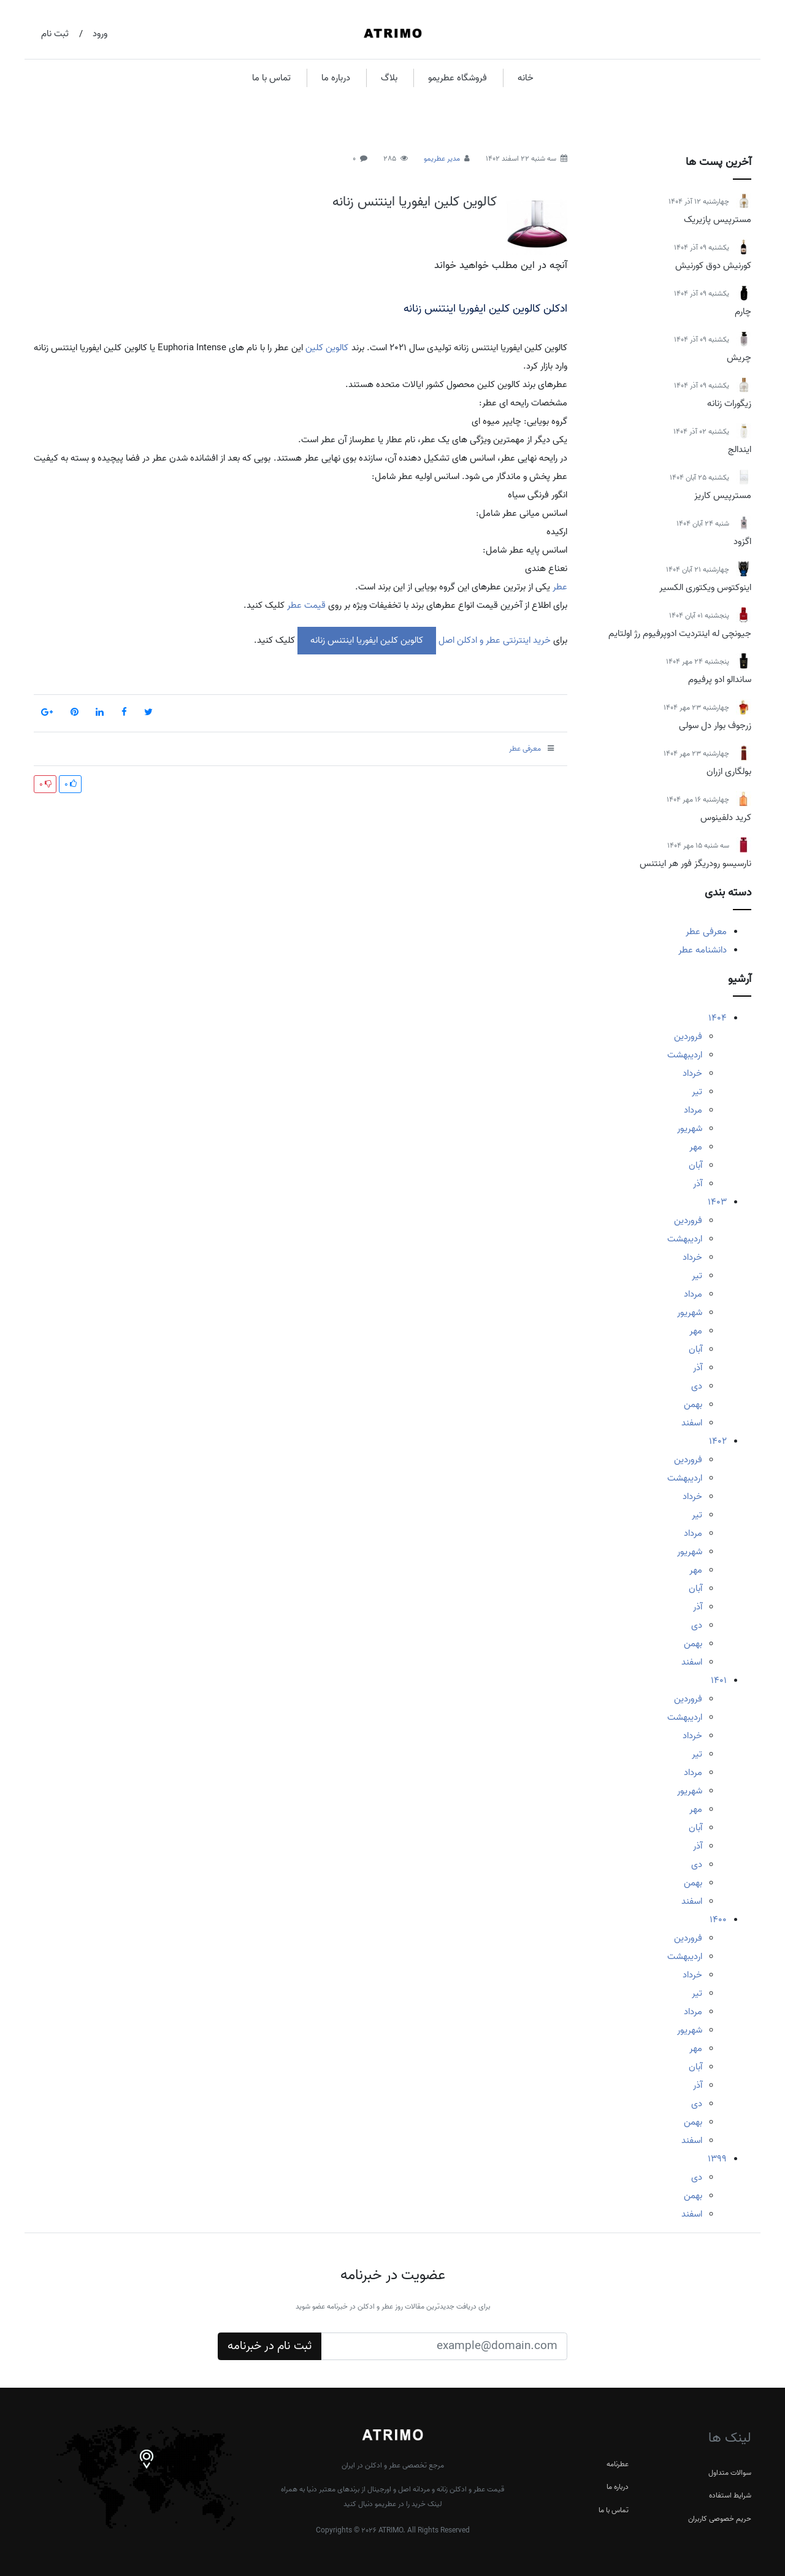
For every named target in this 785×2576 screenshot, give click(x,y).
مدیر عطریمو (442, 158)
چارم (743, 311)
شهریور (689, 1128)
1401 (719, 1680)
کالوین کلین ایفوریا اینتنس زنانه (414, 202)
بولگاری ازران (728, 771)
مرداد (693, 1110)
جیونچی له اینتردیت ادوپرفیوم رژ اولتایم (679, 633)
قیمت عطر (306, 605)
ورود (100, 33)
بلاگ (389, 78)
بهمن (693, 1404)
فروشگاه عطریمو (457, 78)
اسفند (691, 1423)
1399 (717, 2159)
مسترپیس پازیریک (717, 219)
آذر (697, 1183)
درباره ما (335, 78)
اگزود (742, 541)
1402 (718, 1441)
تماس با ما (271, 78)
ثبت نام (55, 33)
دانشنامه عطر (702, 950)
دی (696, 1386)
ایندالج (739, 449)
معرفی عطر (706, 931)
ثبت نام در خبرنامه (270, 2346)
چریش (739, 357)
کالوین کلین (326, 347)
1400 (718, 1919)
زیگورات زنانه (729, 403)
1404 (717, 1018)
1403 (717, 1202)
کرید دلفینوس (725, 817)
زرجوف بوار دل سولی (715, 725)
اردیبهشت (684, 1055)
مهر (695, 1147)
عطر (558, 587)
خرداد (692, 1073)
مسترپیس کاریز (722, 495)
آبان (695, 1165)
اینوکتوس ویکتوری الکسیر (705, 587)
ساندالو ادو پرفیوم (719, 679)
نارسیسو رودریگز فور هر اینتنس (695, 863)
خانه (526, 78)
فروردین (688, 1036)
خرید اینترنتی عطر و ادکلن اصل (493, 640)
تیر (697, 1091)
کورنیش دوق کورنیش (713, 265)
